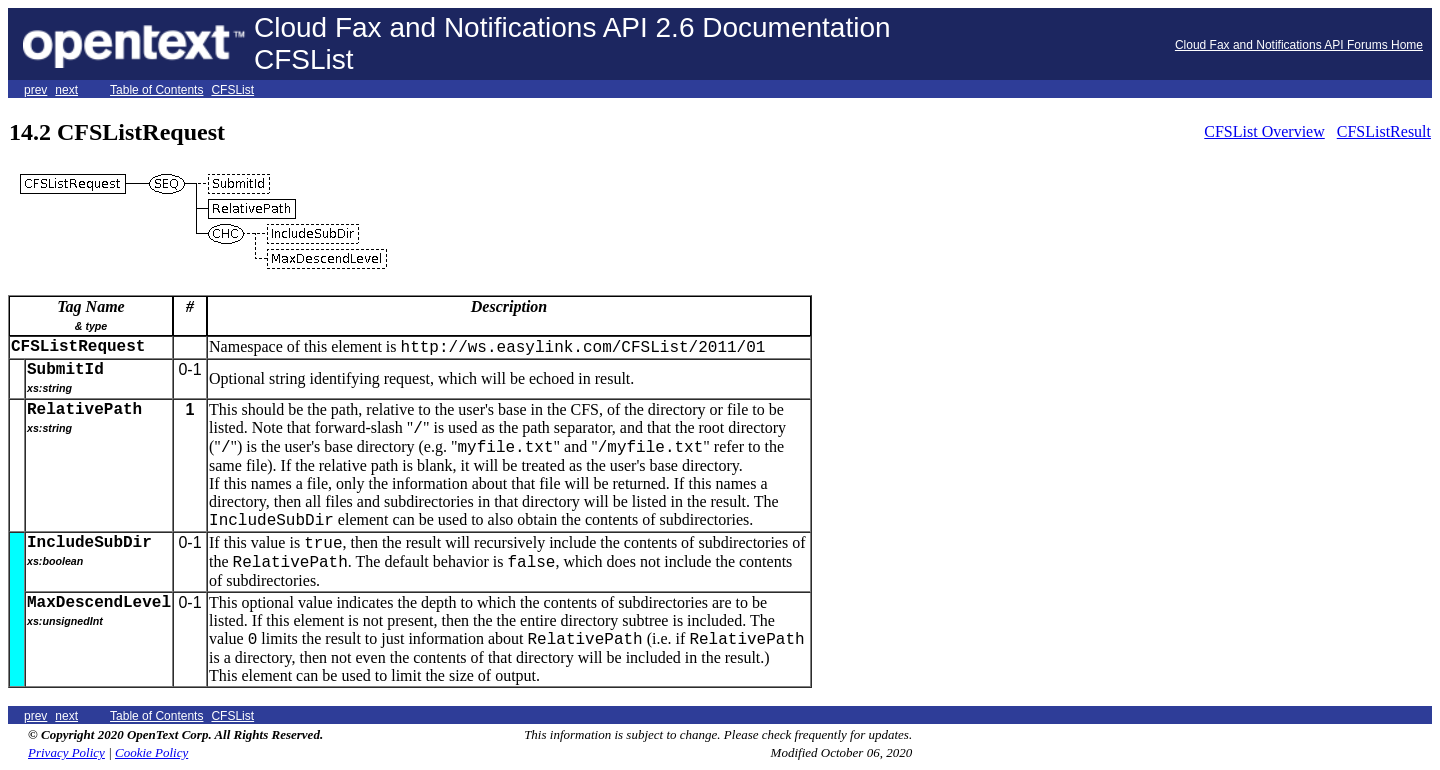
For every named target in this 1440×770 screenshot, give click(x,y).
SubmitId (65, 370)
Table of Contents (156, 90)
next (66, 90)
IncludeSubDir (89, 543)
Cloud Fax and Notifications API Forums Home (1299, 45)
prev (35, 90)
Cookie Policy (151, 752)
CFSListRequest (78, 347)
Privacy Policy (66, 752)
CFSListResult (1384, 131)
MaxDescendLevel (99, 603)
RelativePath (84, 410)
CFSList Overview (1264, 131)
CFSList (232, 90)
